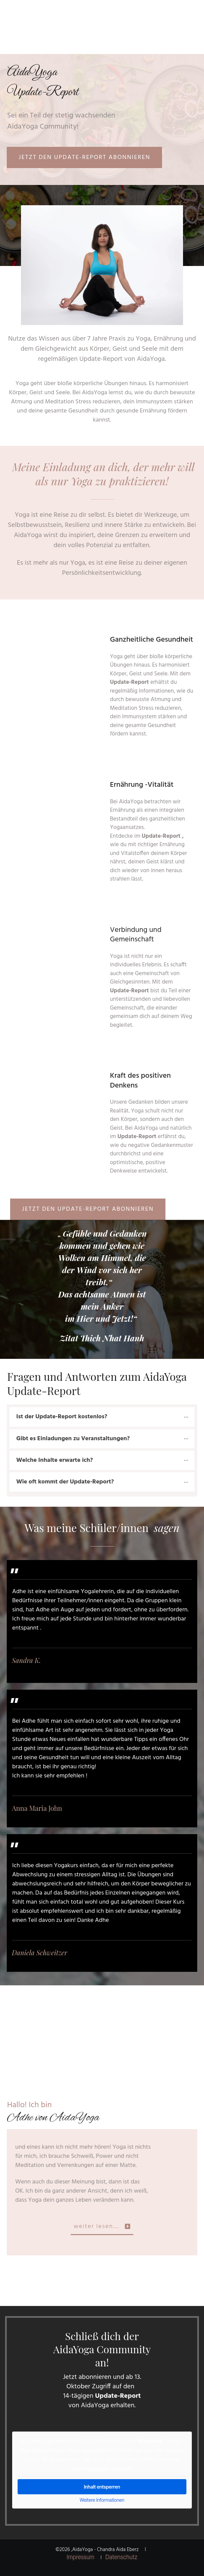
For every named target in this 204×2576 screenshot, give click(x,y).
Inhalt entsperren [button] (102, 2487)
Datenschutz (121, 2557)
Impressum (80, 2557)
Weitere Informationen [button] (102, 2500)
